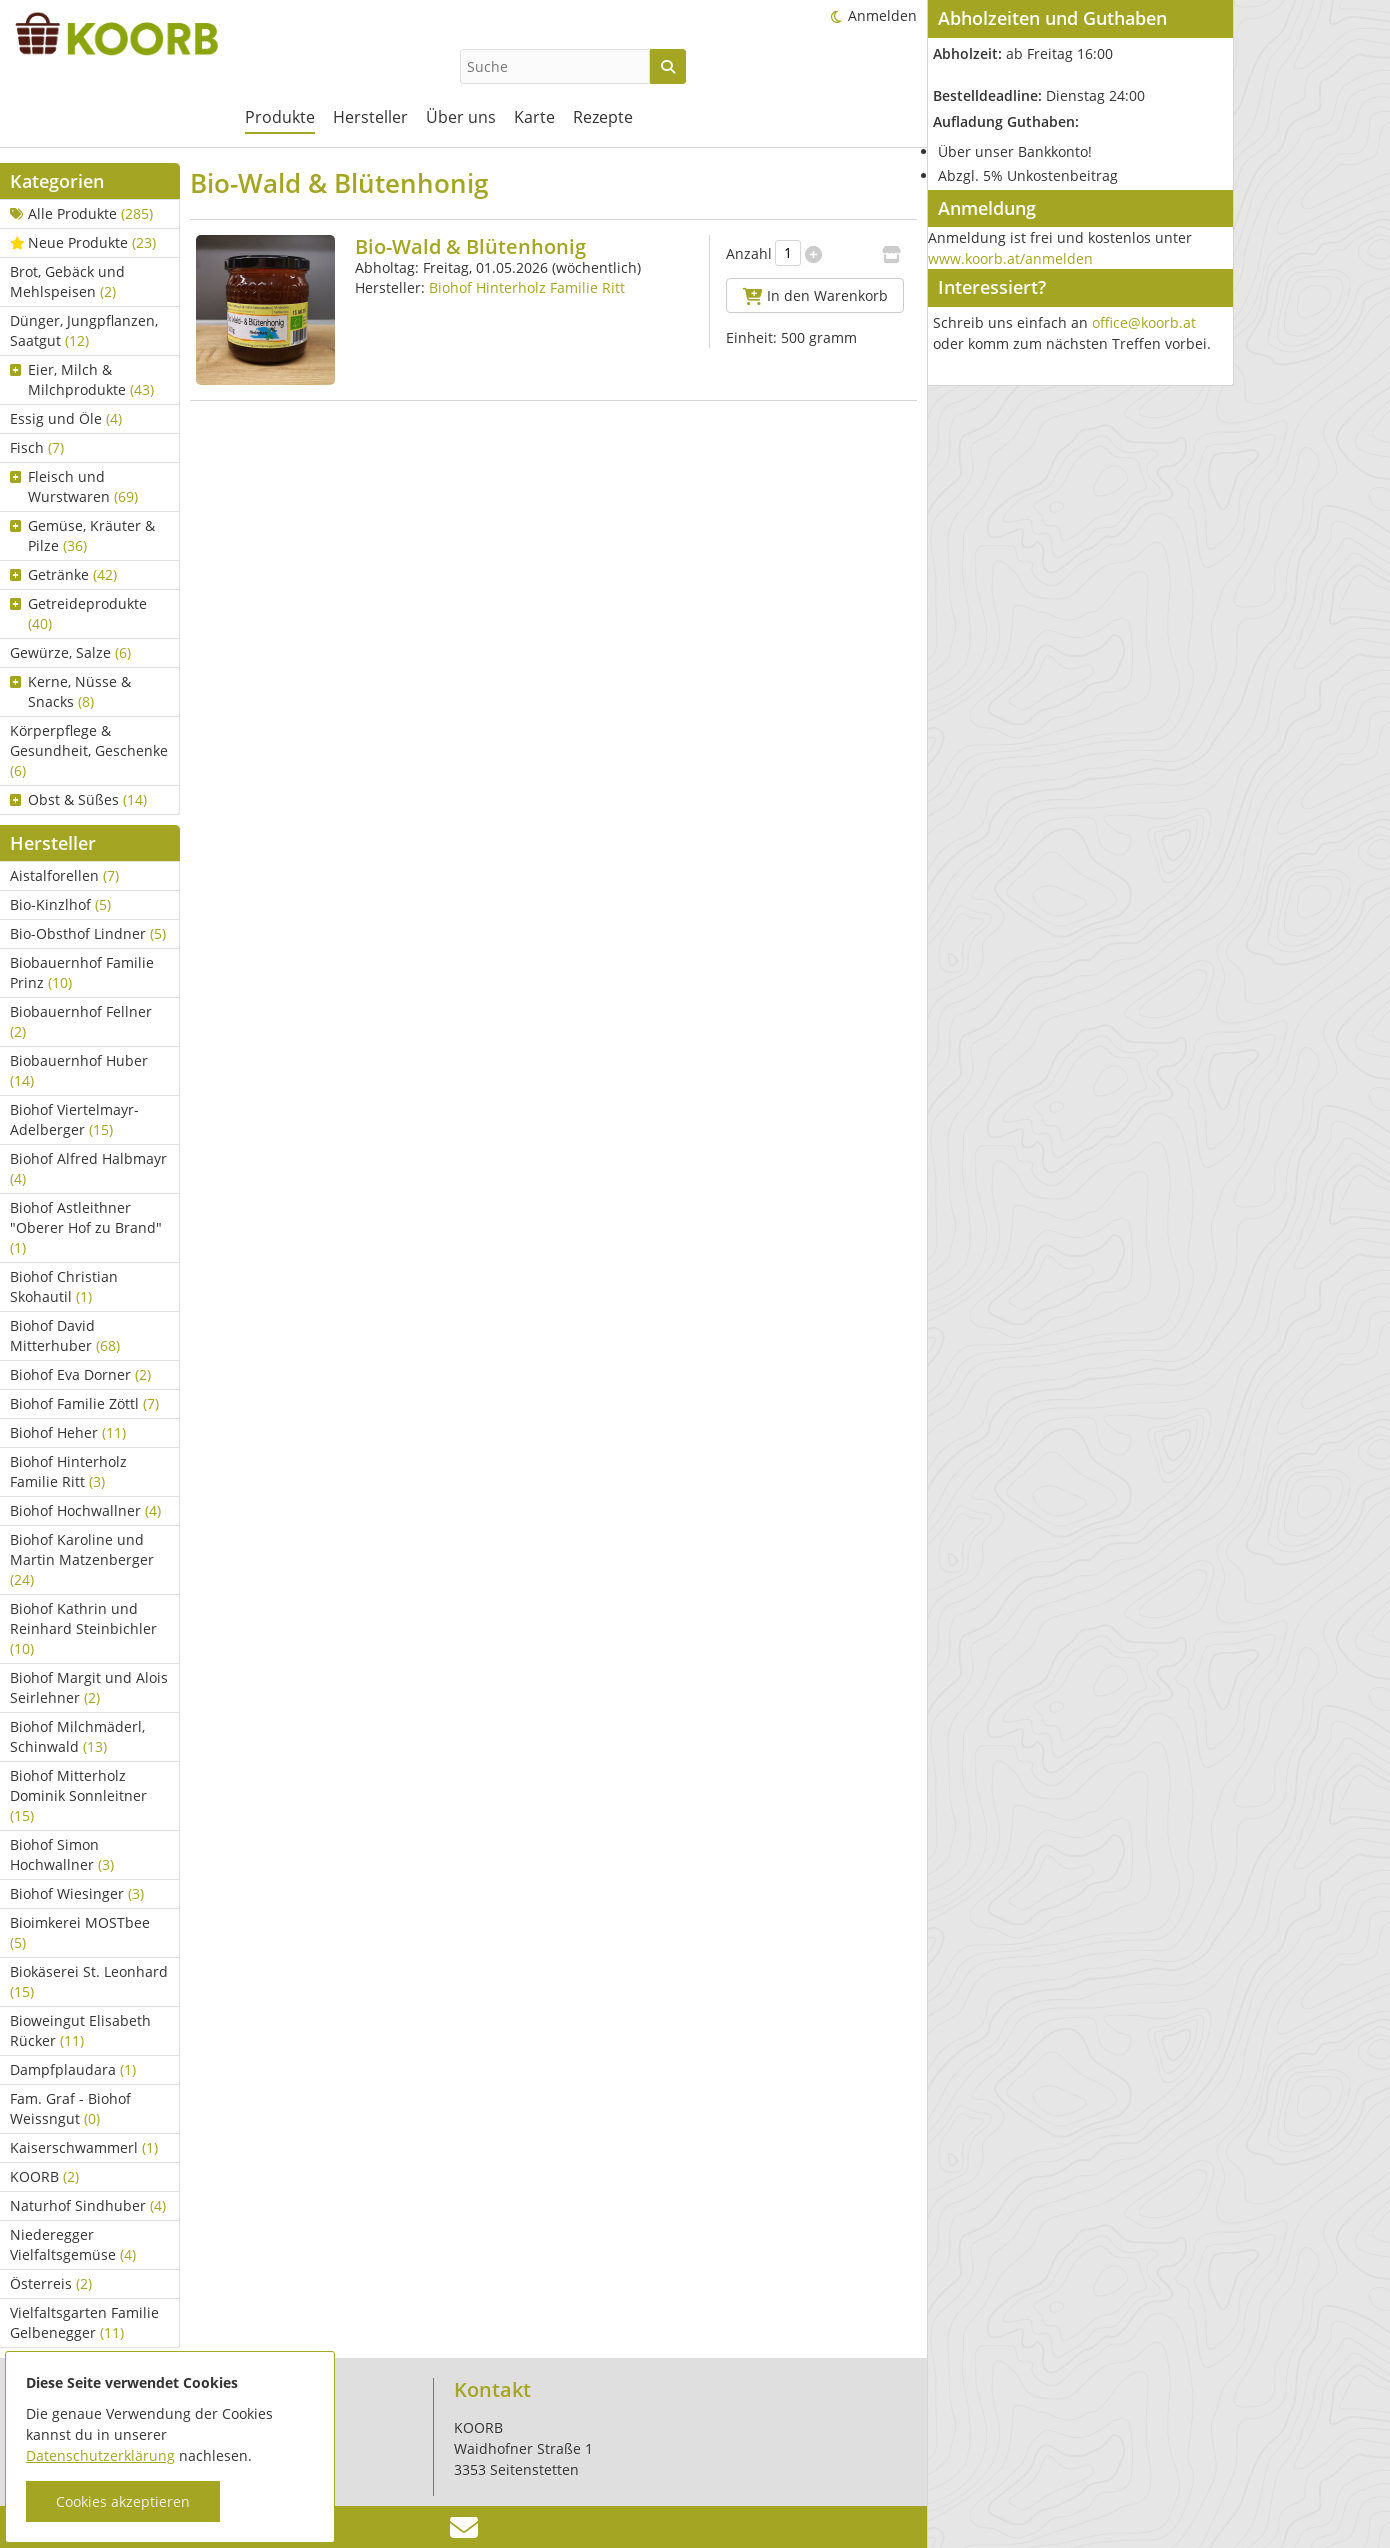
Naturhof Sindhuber (88, 2205)
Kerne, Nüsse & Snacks (70, 691)
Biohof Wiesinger (77, 1893)
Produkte (280, 117)
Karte (534, 117)
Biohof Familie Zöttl (84, 1403)
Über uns (461, 117)
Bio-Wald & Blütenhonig (470, 246)
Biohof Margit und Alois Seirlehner (89, 1687)
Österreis (51, 2283)
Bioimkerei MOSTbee (80, 1932)
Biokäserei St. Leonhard (89, 1981)
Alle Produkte (81, 213)
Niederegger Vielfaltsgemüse (73, 2244)
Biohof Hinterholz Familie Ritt (68, 1471)
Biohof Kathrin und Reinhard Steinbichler (83, 1628)
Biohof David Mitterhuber (65, 1335)
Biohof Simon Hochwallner (62, 1854)
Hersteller (370, 117)
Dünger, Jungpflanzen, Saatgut (84, 330)
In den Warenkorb (815, 295)
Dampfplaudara (73, 2069)
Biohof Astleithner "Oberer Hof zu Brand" (86, 1227)
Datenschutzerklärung (100, 2455)
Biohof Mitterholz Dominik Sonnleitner (78, 1795)
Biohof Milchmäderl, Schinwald (77, 1736)
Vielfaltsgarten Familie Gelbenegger (84, 2322)
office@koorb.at (1144, 322)
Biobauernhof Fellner (81, 1021)
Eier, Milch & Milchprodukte (82, 379)
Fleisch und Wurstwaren (74, 486)
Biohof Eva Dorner (80, 1374)
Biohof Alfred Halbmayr (88, 1168)
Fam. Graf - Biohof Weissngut (70, 2108)
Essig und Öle (66, 418)
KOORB (44, 2176)
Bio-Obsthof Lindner (88, 933)
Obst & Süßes (78, 799)
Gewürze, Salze (70, 652)
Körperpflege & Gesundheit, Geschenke (89, 750)
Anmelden (882, 15)
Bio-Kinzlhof (60, 904)
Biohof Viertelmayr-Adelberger (74, 1119)
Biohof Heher (68, 1432)
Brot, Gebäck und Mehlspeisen (67, 281)
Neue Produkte (83, 242)
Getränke (63, 574)
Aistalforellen (64, 875)
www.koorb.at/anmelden (1010, 258)
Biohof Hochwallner (85, 1510)
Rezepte (603, 117)
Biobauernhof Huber (79, 1070)
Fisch (37, 447)
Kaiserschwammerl (84, 2147)
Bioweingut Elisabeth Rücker (80, 2030)
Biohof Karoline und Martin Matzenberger (82, 1559)
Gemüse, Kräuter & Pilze (82, 535)
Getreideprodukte (78, 613)
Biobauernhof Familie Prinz (82, 972)
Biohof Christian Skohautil (64, 1286)
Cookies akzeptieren (123, 2501)
